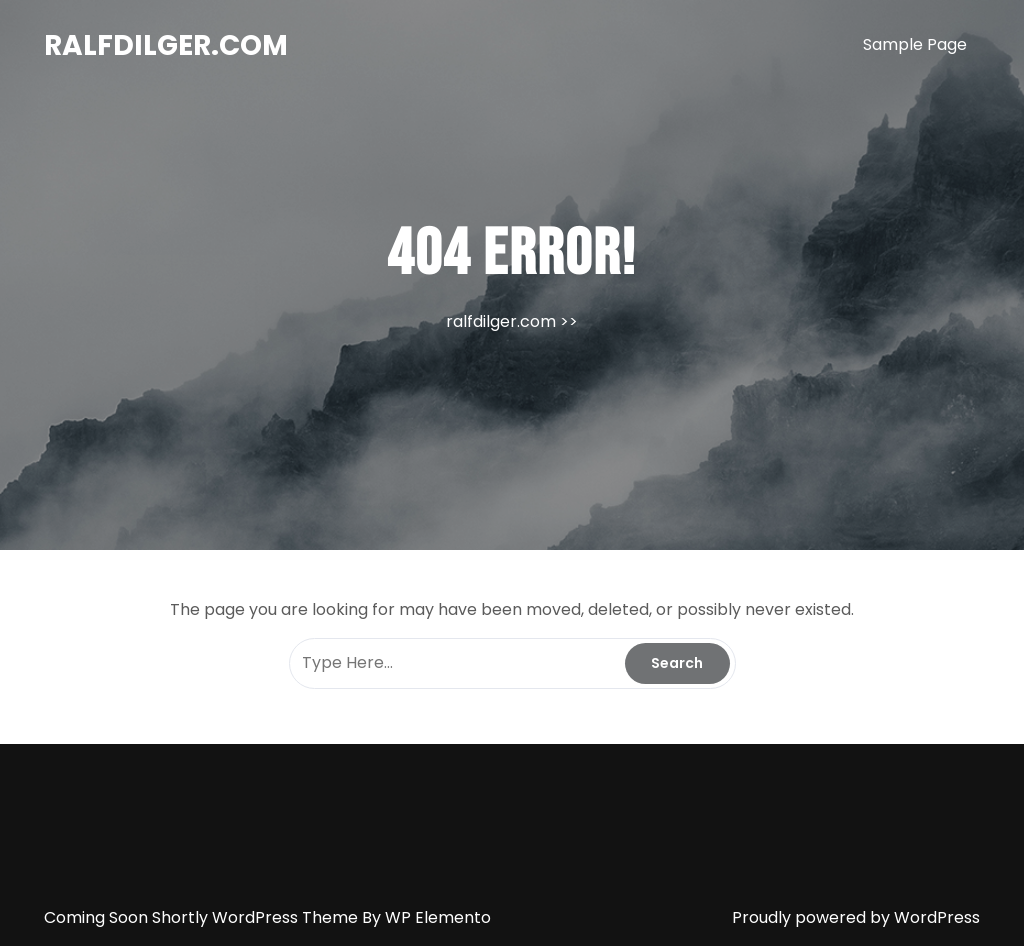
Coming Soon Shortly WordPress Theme (203, 917)
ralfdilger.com (166, 45)
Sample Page (915, 44)
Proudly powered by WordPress (856, 917)
